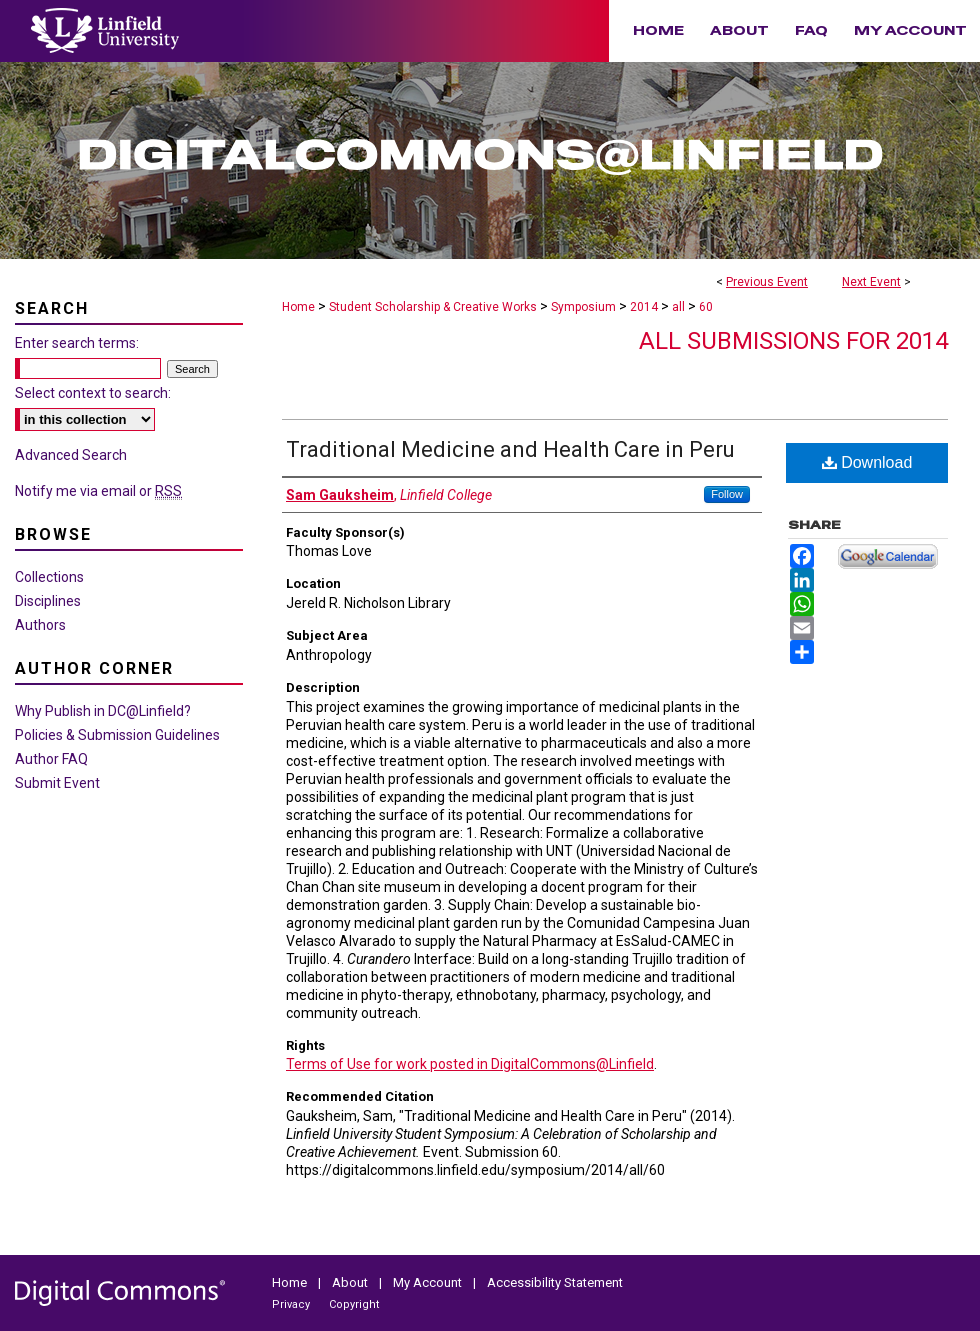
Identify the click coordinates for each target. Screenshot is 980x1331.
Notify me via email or (98, 491)
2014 (645, 307)
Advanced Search (71, 455)
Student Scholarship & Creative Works (434, 307)
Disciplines (48, 601)
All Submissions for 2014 (793, 341)
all (680, 307)
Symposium (585, 307)
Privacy (292, 1304)
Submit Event (57, 783)
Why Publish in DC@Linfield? (103, 711)
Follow (727, 494)
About (351, 1282)
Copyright (354, 1304)
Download (867, 462)
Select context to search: (93, 393)
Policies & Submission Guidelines (117, 735)
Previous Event (767, 282)
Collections (49, 577)
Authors (40, 625)
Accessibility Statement (555, 1282)
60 (706, 307)
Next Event (871, 282)
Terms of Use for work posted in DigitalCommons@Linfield (470, 1064)
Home (298, 307)
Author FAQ (51, 759)
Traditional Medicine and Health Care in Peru (510, 449)
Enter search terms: (77, 343)
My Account (429, 1282)
